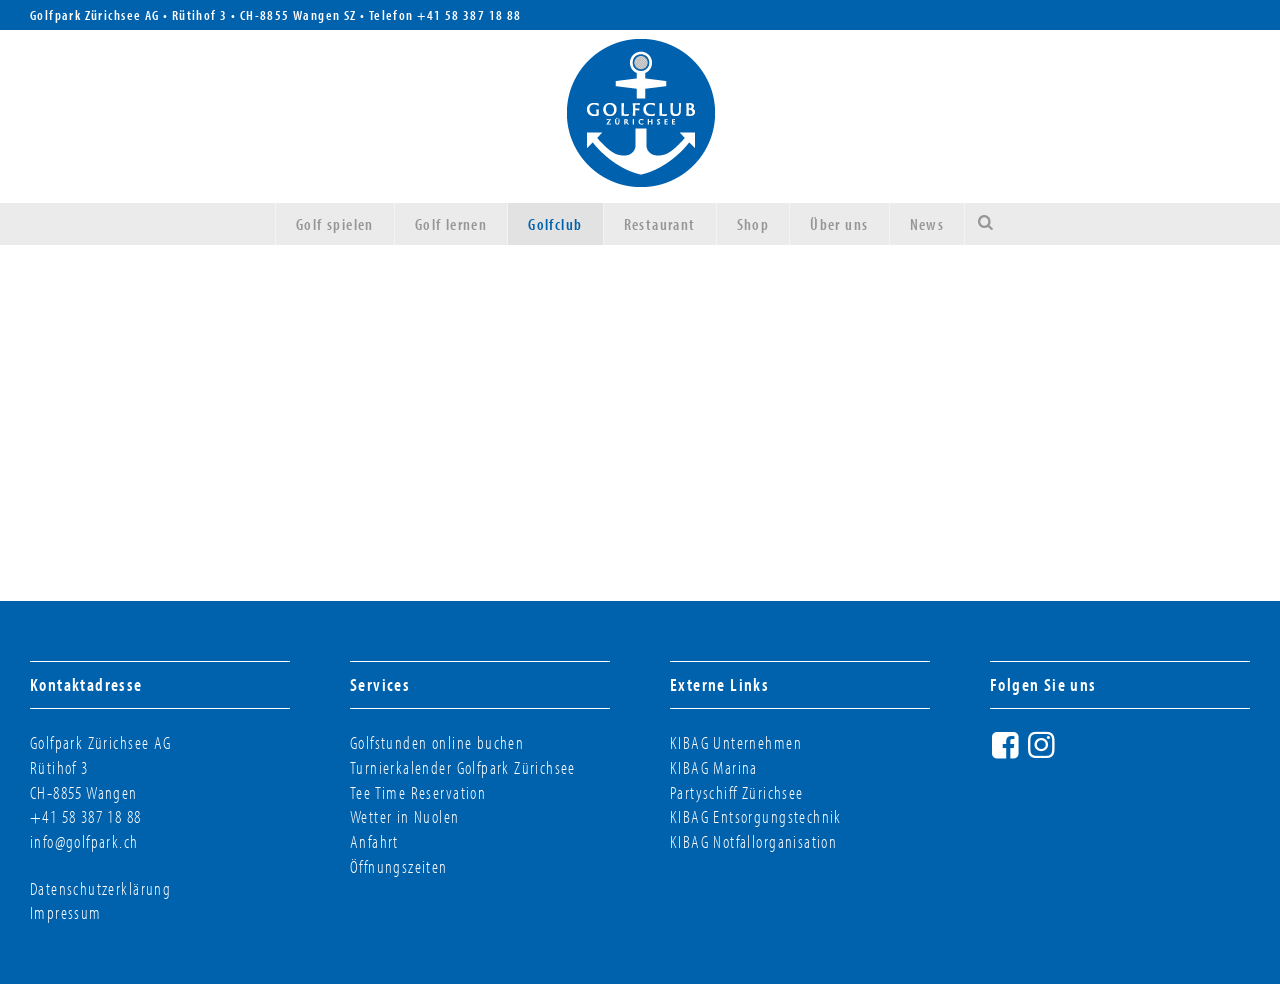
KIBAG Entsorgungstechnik (756, 816)
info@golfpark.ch (84, 841)
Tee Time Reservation (418, 792)
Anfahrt (374, 841)
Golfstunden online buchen (437, 742)
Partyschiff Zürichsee (737, 792)
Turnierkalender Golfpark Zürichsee (463, 767)
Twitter (1080, 752)
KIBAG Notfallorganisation (753, 841)
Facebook (1008, 752)
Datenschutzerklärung (100, 888)
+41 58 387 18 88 (469, 15)
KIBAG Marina (714, 767)
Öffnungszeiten (399, 866)
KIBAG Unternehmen (736, 742)
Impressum (66, 912)
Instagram (1044, 752)
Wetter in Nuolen (405, 816)
